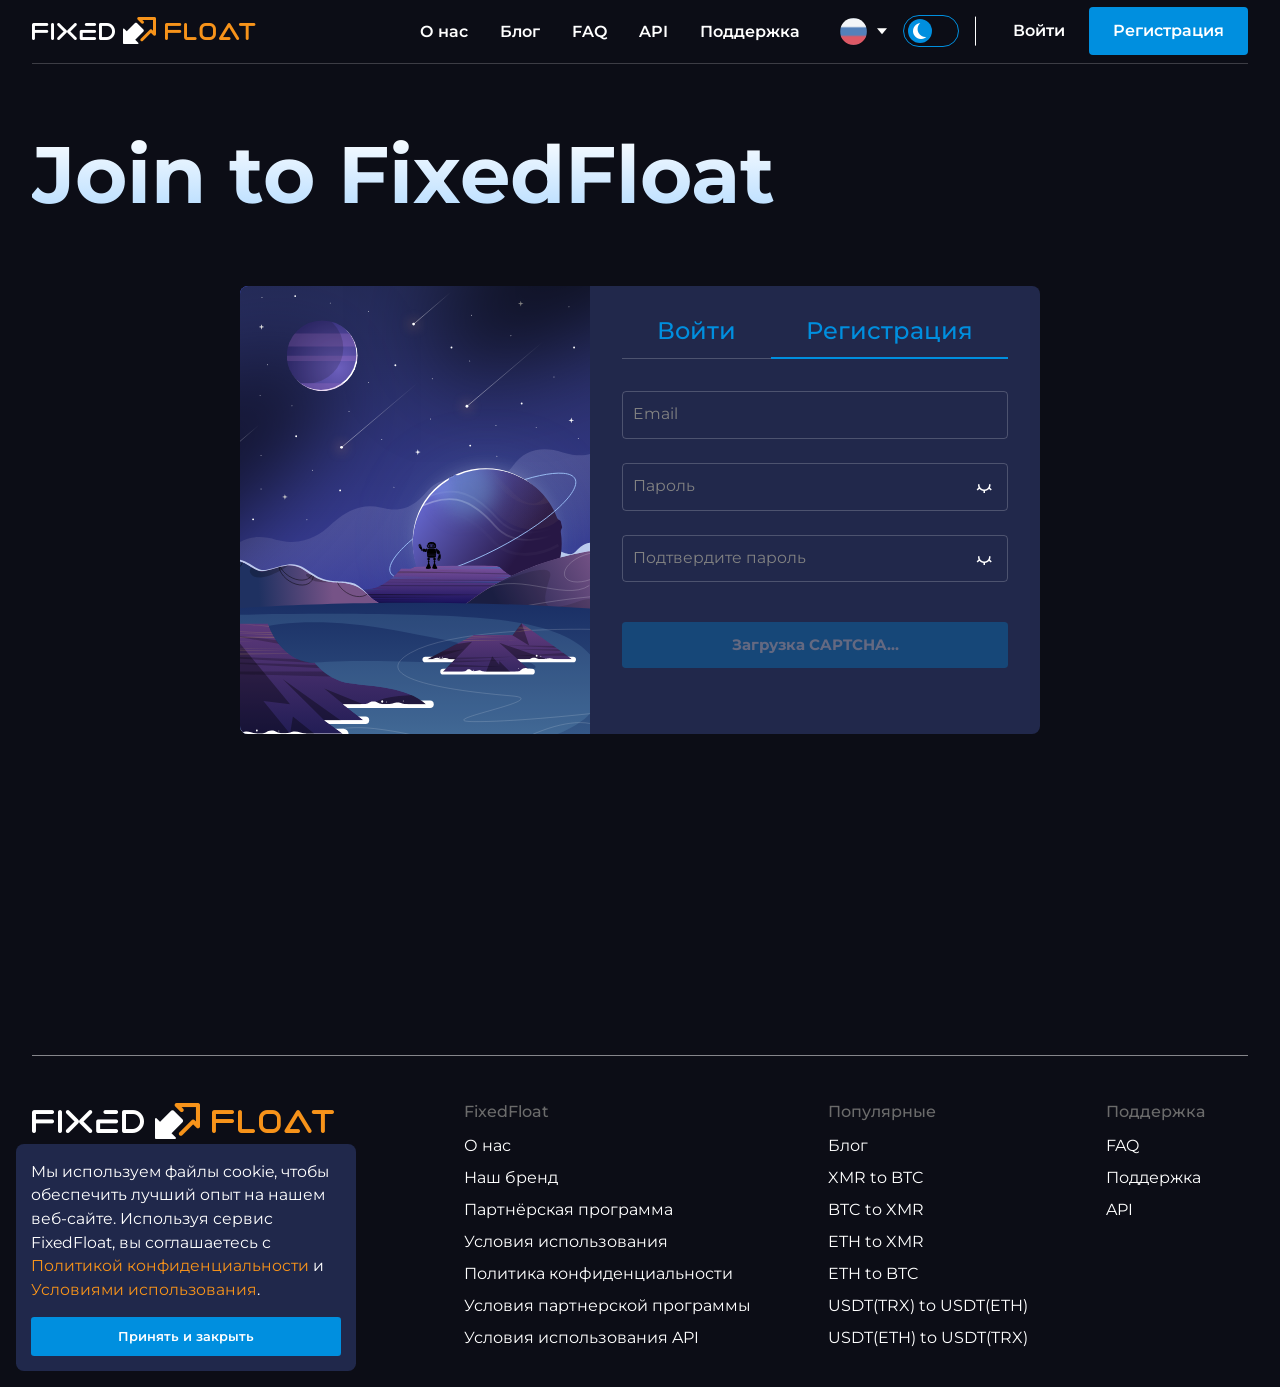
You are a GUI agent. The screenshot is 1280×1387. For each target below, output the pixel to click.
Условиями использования (146, 1278)
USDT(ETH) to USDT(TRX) (928, 1337)
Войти (1039, 30)
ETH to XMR (876, 1241)
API (653, 31)
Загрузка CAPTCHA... (815, 645)
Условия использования (566, 1241)
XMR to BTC (876, 1177)
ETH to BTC (873, 1273)
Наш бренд (511, 1177)
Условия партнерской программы (607, 1305)
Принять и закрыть (190, 1330)
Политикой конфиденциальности (172, 1254)
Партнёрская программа (568, 1209)
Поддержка (750, 31)
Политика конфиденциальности (598, 1273)
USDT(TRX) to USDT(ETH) (928, 1305)
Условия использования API (581, 1337)
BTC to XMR (876, 1209)
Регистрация (1168, 30)
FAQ (589, 31)
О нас (444, 31)
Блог (520, 31)
